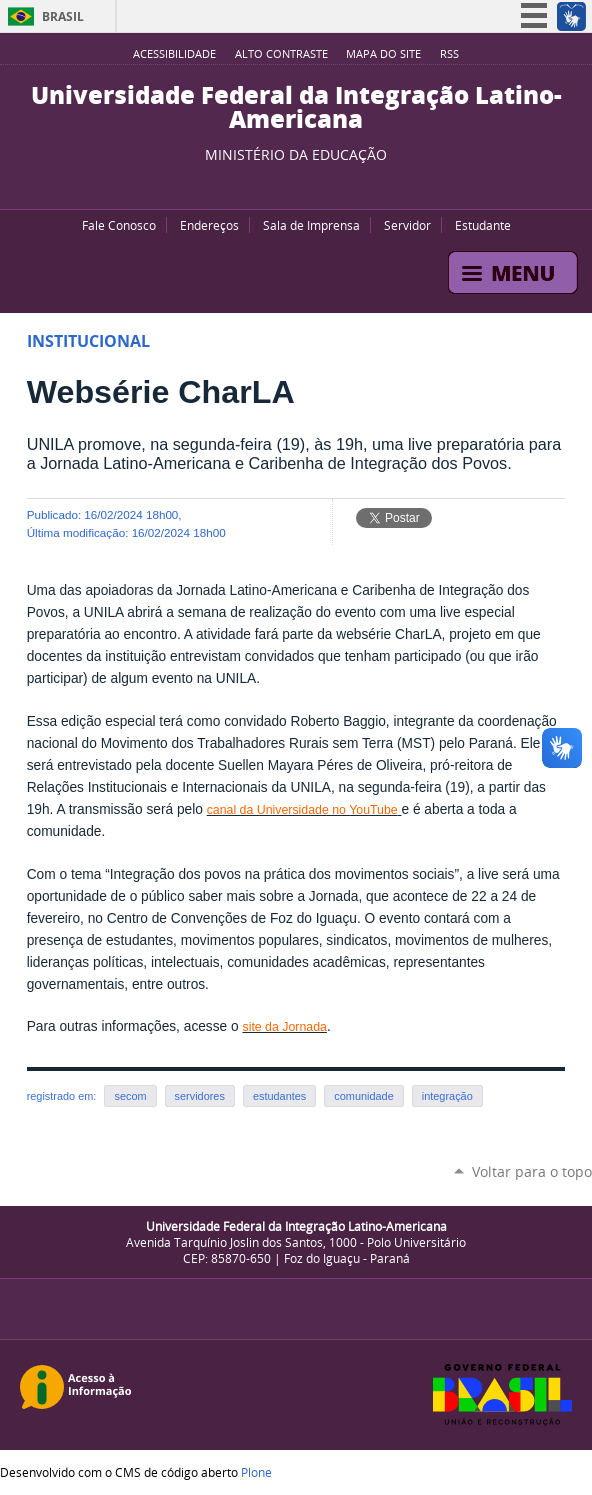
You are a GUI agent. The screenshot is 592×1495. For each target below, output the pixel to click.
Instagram (336, 184)
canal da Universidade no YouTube (302, 810)
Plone (256, 1472)
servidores (200, 1096)
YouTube (261, 184)
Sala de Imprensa (311, 225)
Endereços (209, 225)
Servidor (407, 225)
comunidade (363, 1096)
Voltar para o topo (532, 1171)
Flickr (311, 184)
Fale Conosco (119, 225)
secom (130, 1096)
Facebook (286, 184)
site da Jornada (284, 1027)
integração (447, 1096)
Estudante (483, 225)
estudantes (279, 1096)
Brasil (63, 16)
